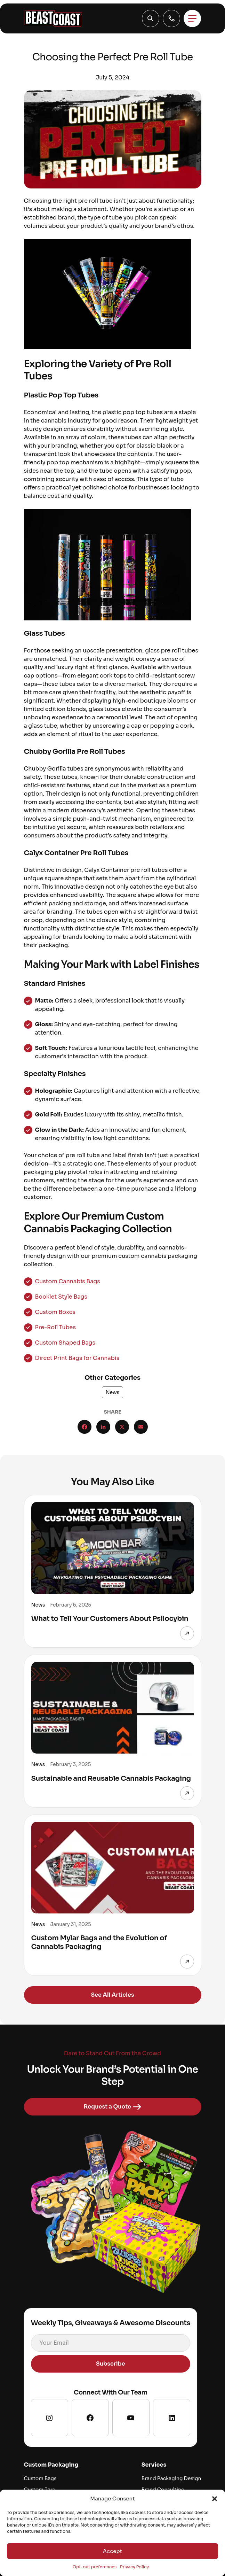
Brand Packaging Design (171, 2478)
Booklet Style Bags (61, 1296)
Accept (112, 2551)
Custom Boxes (55, 1312)
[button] (214, 2498)
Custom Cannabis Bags (67, 1281)
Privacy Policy (134, 2566)
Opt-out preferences (94, 2566)
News (113, 1392)
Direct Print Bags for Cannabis (77, 1358)
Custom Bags (40, 2478)
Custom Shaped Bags (65, 1342)
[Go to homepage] (53, 18)
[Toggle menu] (192, 18)
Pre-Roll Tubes (55, 1327)
